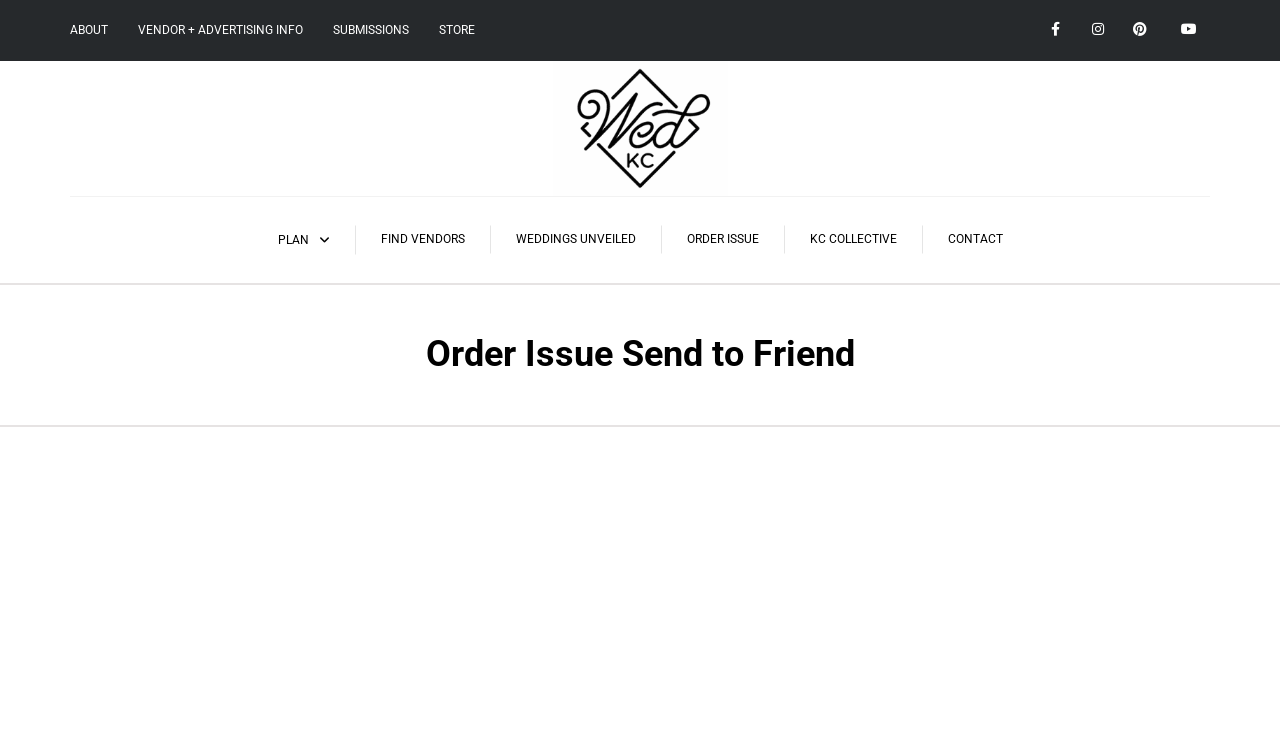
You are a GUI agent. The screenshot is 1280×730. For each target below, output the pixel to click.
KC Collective (853, 239)
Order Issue (723, 239)
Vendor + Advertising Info (220, 30)
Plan (293, 240)
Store (457, 30)
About (89, 30)
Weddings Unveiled (576, 239)
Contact (975, 239)
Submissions (371, 30)
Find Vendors (423, 239)
